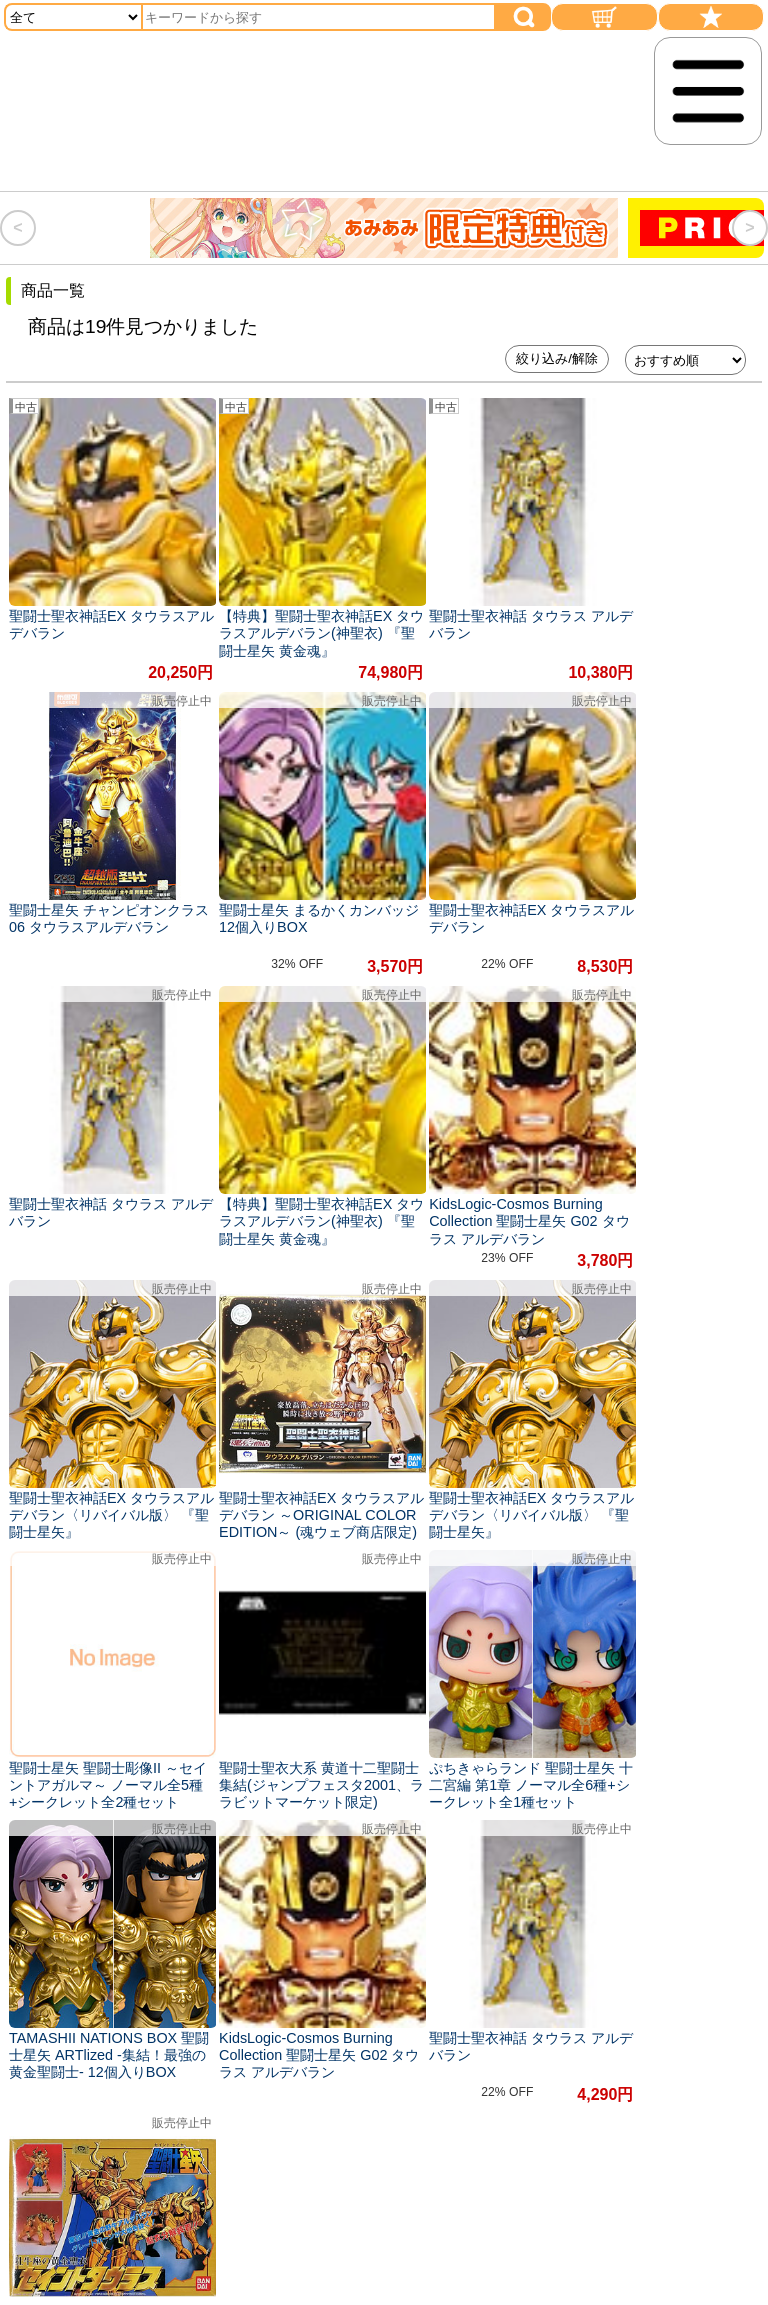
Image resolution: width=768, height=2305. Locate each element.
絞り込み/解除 (557, 358)
